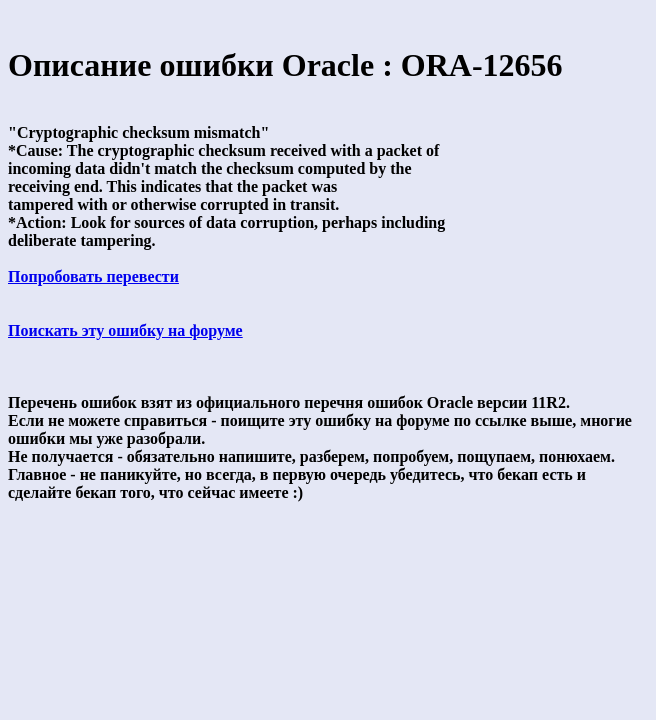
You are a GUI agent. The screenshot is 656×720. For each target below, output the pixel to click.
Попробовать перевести (93, 276)
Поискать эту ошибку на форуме (125, 330)
